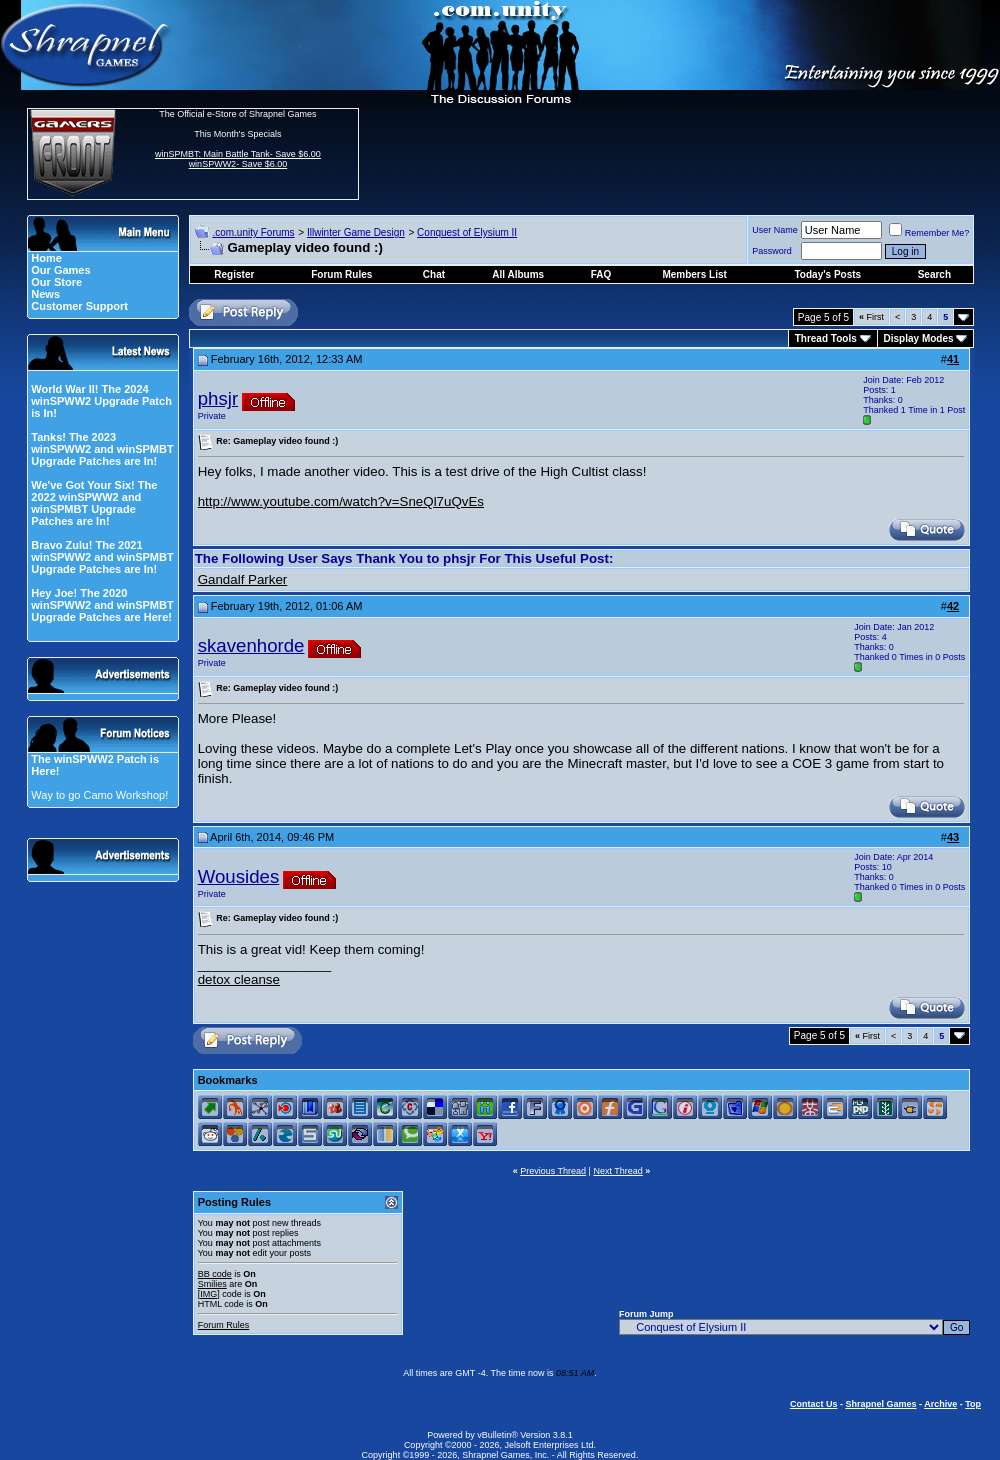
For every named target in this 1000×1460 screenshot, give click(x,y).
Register (234, 274)
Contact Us (814, 1404)
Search (934, 274)
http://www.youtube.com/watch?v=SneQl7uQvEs (341, 501)
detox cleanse (239, 979)
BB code (215, 1274)
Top (973, 1404)
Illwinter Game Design (356, 232)
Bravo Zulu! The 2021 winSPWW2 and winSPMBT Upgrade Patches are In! (102, 557)
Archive (940, 1404)
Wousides (239, 876)
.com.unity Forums (253, 232)
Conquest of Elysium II (467, 232)
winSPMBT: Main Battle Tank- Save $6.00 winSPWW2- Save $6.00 (238, 159)
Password (772, 251)
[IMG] (209, 1294)
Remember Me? (929, 233)
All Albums (518, 274)
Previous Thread (553, 1171)
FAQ (601, 274)
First (871, 317)
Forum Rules (224, 1325)
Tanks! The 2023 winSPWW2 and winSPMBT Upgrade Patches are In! (102, 449)
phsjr (218, 398)
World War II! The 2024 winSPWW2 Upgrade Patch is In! (101, 401)
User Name (775, 230)
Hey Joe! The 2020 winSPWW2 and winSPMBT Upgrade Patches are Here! (102, 605)
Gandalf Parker (243, 579)
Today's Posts (828, 274)
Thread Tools (826, 338)
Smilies (212, 1284)
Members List (694, 274)
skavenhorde (251, 645)
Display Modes (919, 338)
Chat (434, 274)
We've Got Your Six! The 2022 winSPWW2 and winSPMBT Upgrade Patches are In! (94, 503)
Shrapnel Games (880, 1404)
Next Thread (617, 1171)
